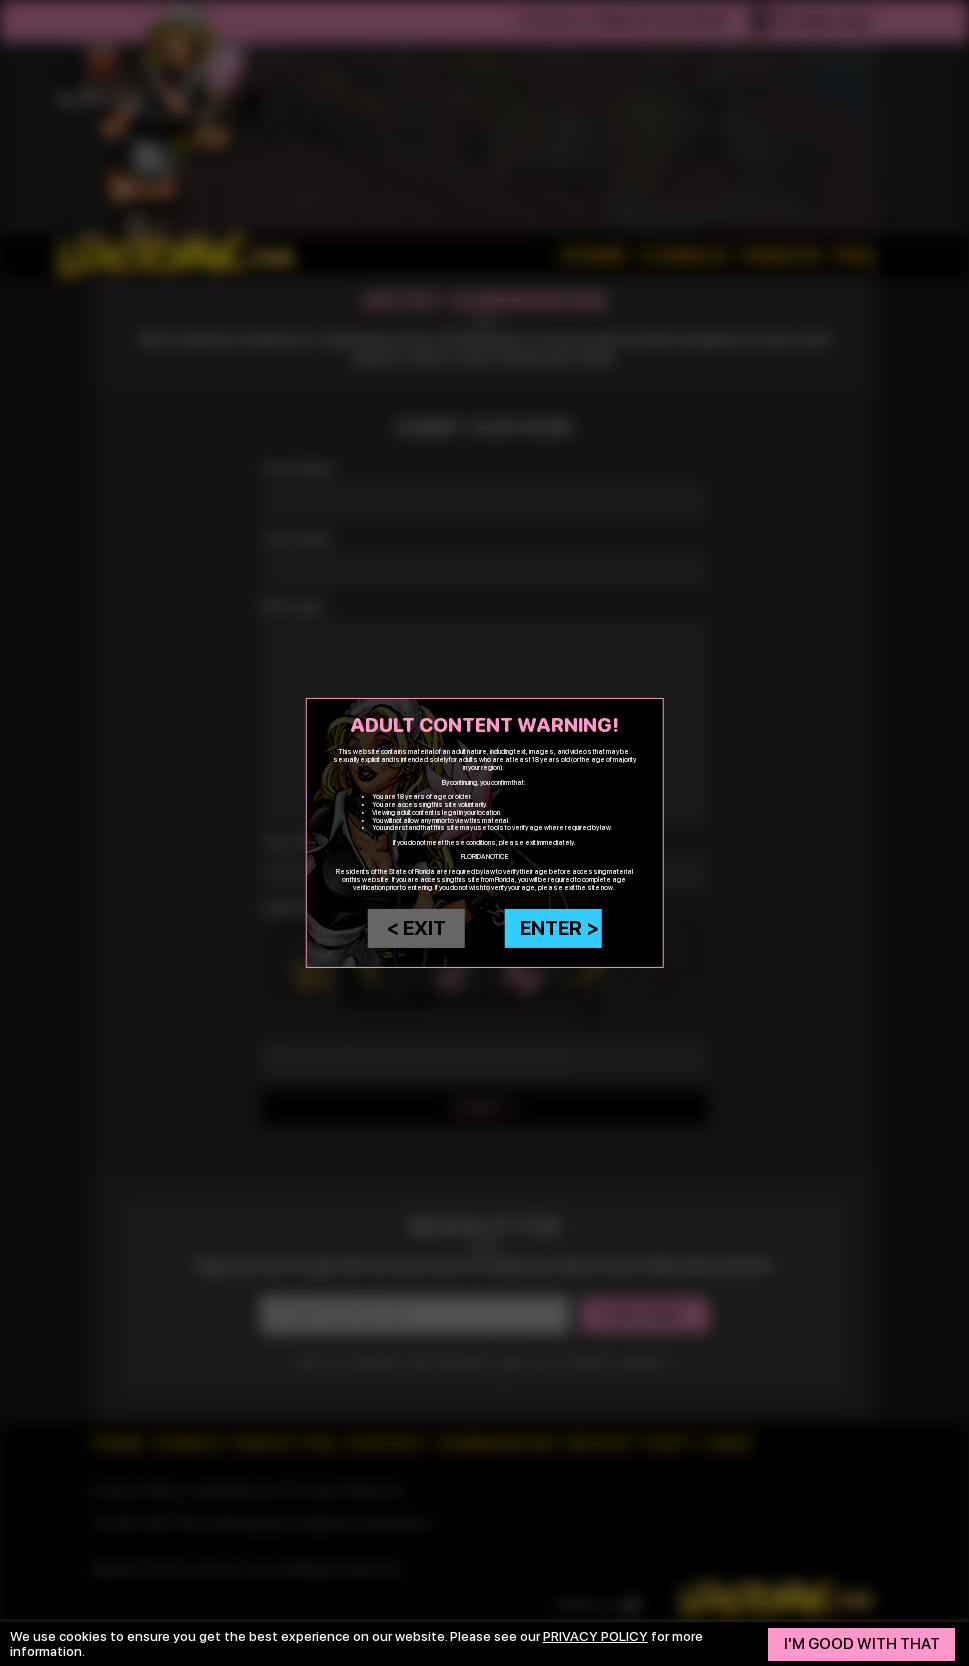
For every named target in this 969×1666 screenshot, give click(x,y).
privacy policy (595, 1636)
